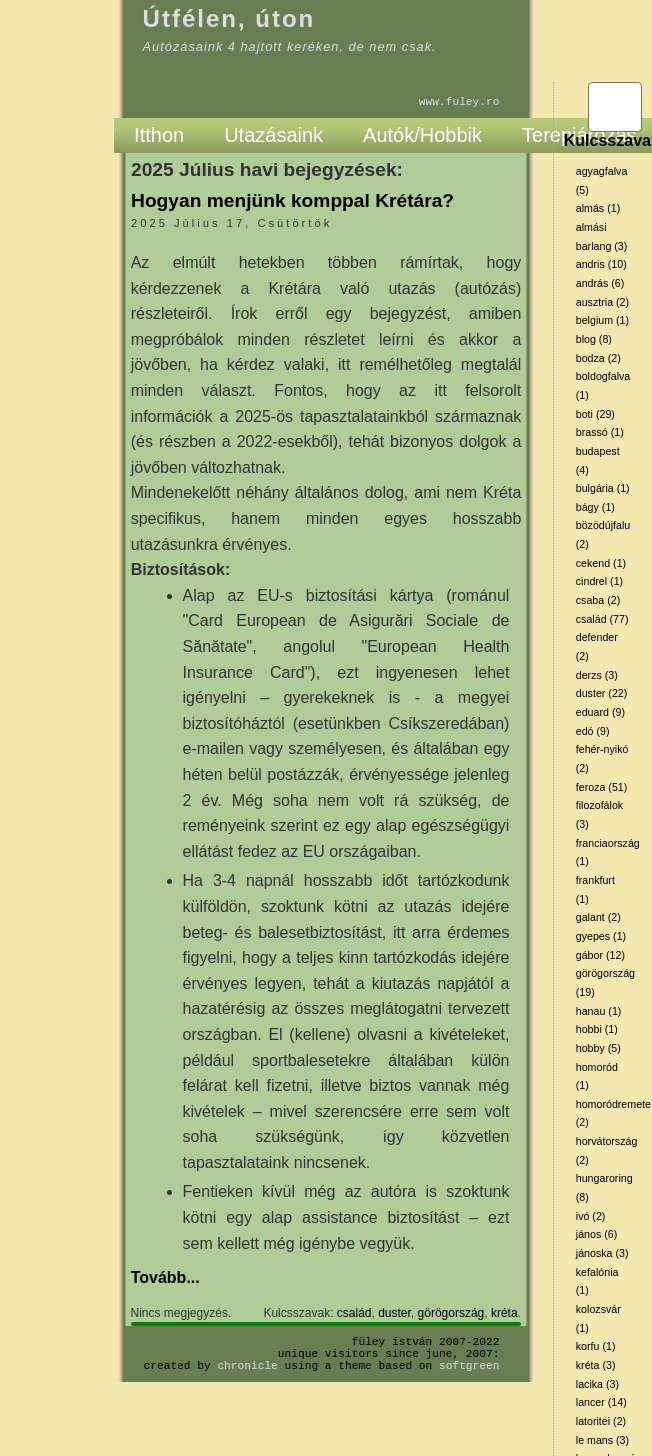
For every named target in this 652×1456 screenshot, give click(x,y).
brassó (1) (600, 432)
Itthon (159, 135)
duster (394, 1313)
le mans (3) (602, 1440)
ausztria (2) (602, 302)
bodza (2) (598, 358)
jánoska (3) (602, 1253)
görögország (451, 1313)
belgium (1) (602, 320)
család (354, 1313)
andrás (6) (600, 283)
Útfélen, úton (229, 18)
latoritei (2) (601, 1421)
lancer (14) (601, 1402)
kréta (504, 1313)
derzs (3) (597, 675)
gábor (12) (600, 955)
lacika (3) (597, 1384)
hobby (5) (598, 1048)
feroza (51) (602, 787)
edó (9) (593, 731)
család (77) (602, 619)
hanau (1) (599, 1011)
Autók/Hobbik (422, 135)
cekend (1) (601, 563)
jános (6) (596, 1234)
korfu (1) (596, 1346)
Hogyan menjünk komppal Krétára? (292, 200)
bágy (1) (595, 507)
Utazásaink (273, 135)
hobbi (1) (597, 1029)
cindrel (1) (599, 581)
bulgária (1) (603, 488)
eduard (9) (600, 712)
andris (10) (601, 264)
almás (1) (598, 208)
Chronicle (247, 1365)
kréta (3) (596, 1365)
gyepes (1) (601, 936)
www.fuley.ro (459, 101)
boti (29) (595, 414)
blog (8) (594, 339)
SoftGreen (469, 1365)
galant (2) (598, 917)
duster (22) (602, 693)
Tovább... (165, 1277)
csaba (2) (598, 600)
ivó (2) (591, 1216)
